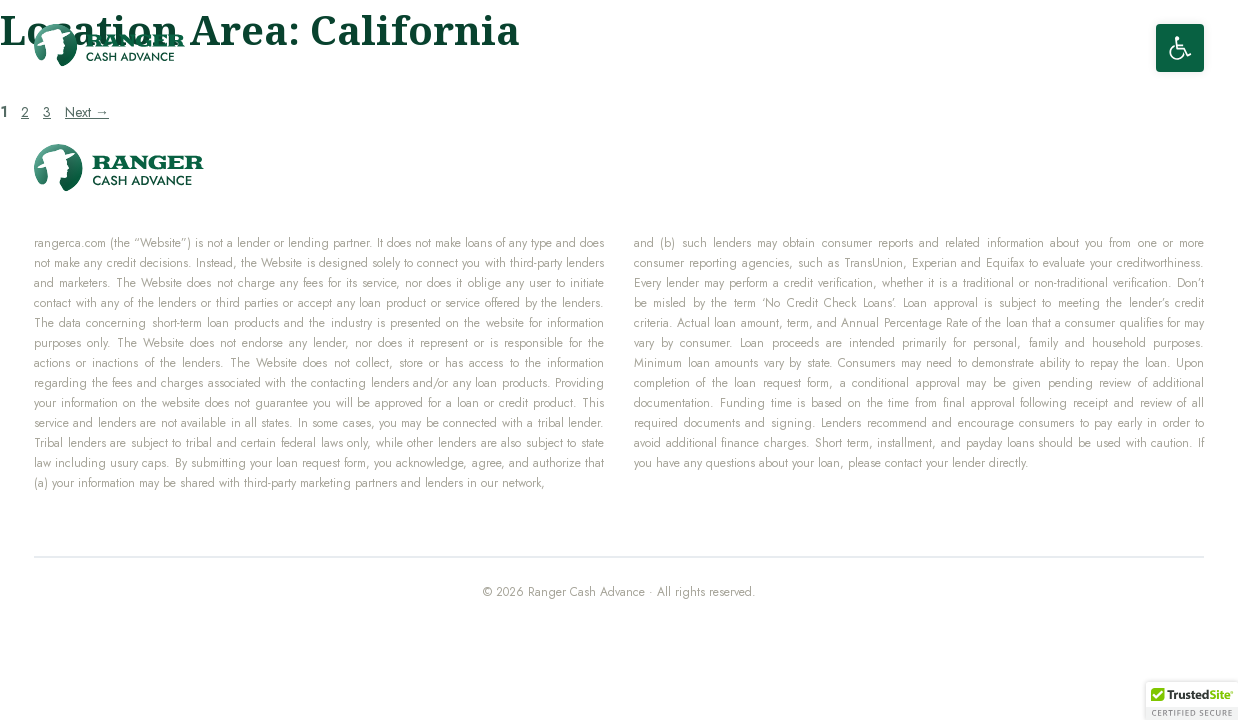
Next (87, 112)
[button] (1180, 48)
